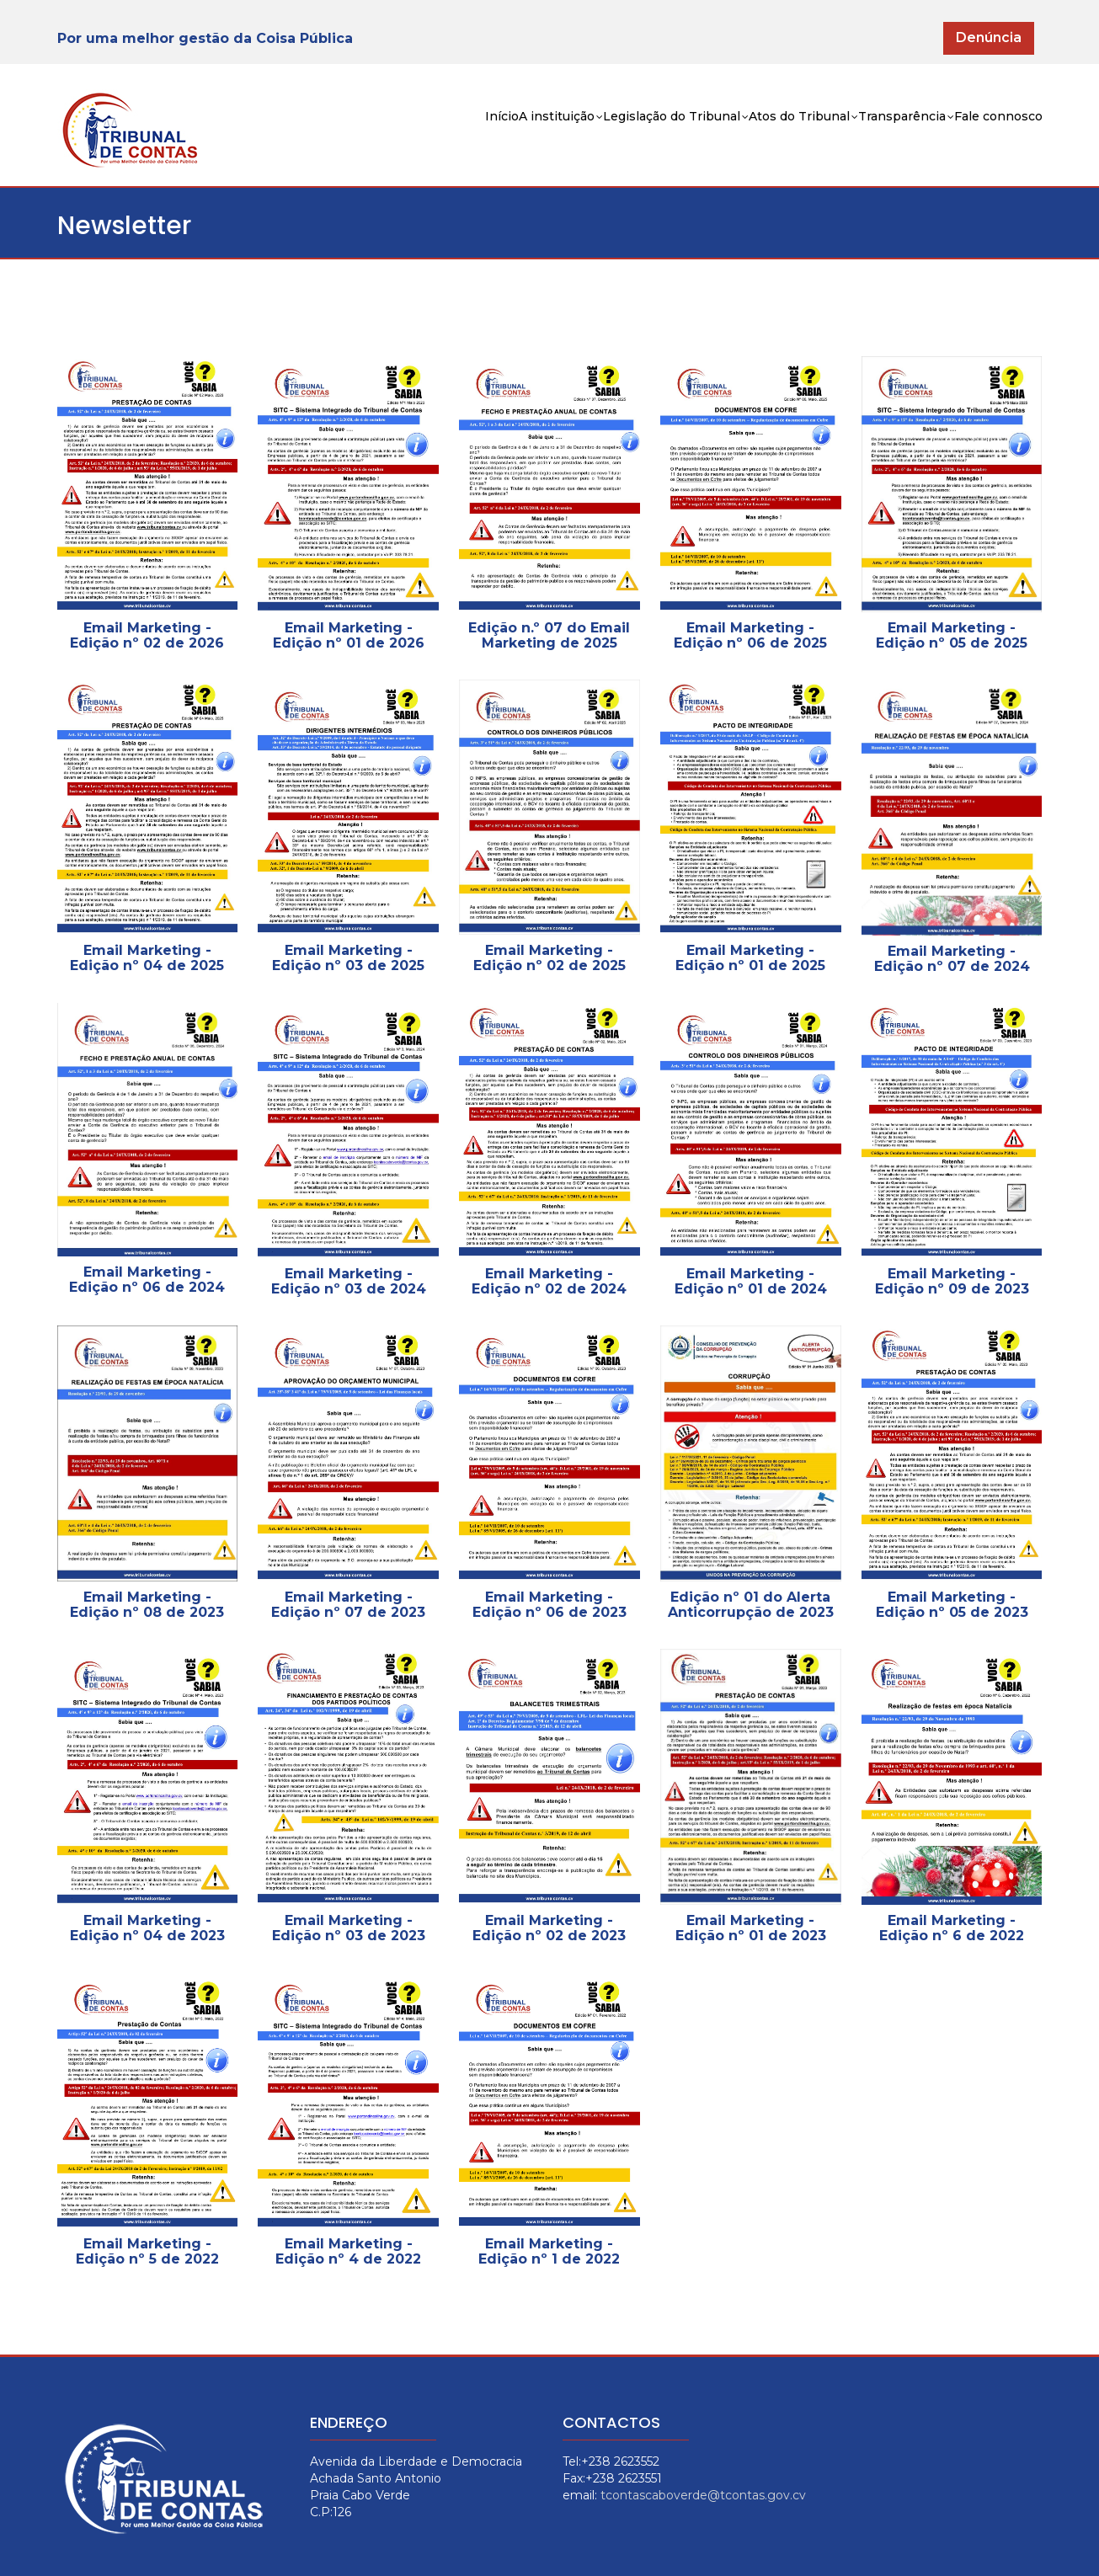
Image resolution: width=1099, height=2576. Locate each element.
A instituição (428, 140)
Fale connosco (984, 139)
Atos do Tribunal (735, 140)
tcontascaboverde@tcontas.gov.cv (703, 2495)
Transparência (865, 140)
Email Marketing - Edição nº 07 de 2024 (952, 958)
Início (346, 139)
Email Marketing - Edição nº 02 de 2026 (147, 635)
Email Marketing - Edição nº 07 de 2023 (348, 1604)
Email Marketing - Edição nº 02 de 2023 (549, 1928)
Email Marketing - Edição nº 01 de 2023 (750, 1928)
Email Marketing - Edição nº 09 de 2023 (952, 1281)
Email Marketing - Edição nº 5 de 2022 (147, 2251)
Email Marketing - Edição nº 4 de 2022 (348, 2251)
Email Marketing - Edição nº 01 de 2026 (348, 635)
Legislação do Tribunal (575, 140)
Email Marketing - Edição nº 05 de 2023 (952, 1604)
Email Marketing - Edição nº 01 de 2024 (751, 1281)
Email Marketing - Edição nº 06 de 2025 (750, 635)
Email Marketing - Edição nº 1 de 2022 (549, 2251)
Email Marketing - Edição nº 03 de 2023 (348, 1928)
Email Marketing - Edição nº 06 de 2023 (549, 1604)
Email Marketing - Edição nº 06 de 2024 (147, 1279)
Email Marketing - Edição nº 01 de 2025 (750, 957)
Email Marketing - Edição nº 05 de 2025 (951, 635)
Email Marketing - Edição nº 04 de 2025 (147, 957)
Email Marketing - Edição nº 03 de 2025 (348, 957)
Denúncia (989, 37)
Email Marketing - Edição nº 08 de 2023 (147, 1604)
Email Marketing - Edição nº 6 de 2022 (951, 1928)
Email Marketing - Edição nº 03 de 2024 (348, 1281)
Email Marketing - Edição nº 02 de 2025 (549, 957)
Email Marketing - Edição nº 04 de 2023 (147, 1928)
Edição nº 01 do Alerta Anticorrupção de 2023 (751, 1604)
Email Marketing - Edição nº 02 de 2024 (549, 1281)
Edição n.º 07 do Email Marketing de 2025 (549, 635)
